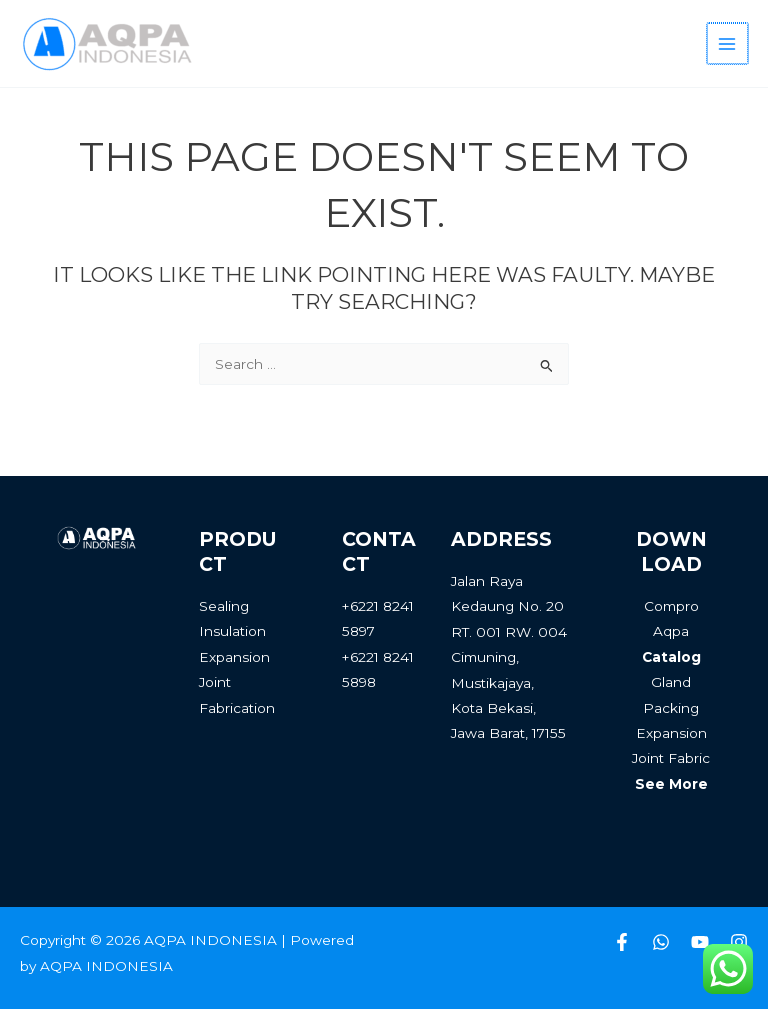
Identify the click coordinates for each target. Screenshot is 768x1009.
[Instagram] (739, 942)
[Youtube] (700, 942)
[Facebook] (622, 942)
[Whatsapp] (661, 942)
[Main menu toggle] (728, 43)
